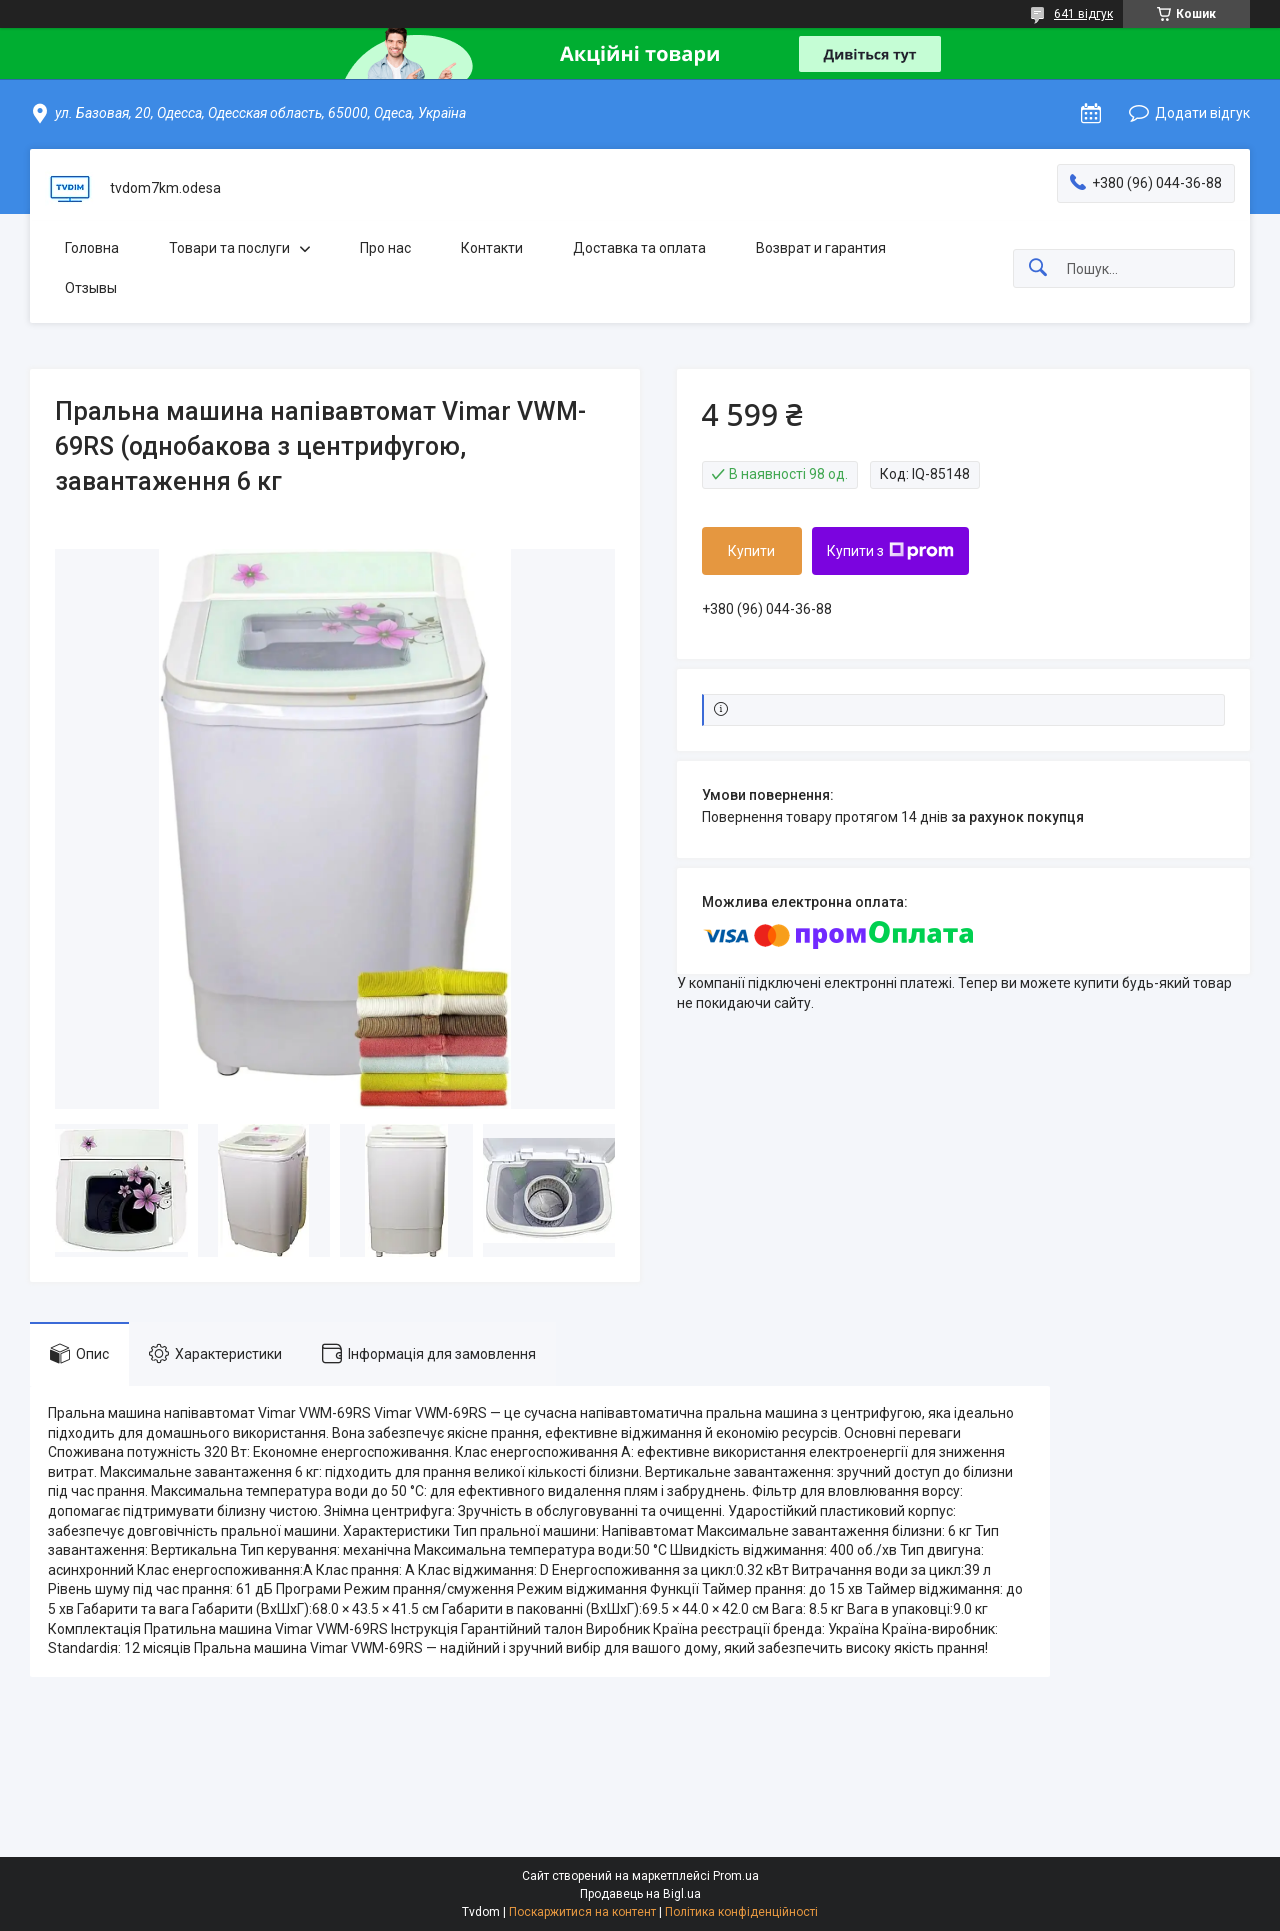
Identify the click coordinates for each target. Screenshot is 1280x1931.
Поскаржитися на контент (582, 1912)
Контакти (492, 248)
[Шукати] (1038, 268)
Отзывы (91, 288)
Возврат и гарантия (821, 248)
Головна (92, 248)
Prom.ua (736, 1876)
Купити (751, 551)
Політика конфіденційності (741, 1912)
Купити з (890, 551)
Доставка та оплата (639, 248)
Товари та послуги (229, 248)
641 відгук (1083, 14)
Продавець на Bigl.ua (640, 1894)
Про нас (385, 248)
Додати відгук (1202, 113)
